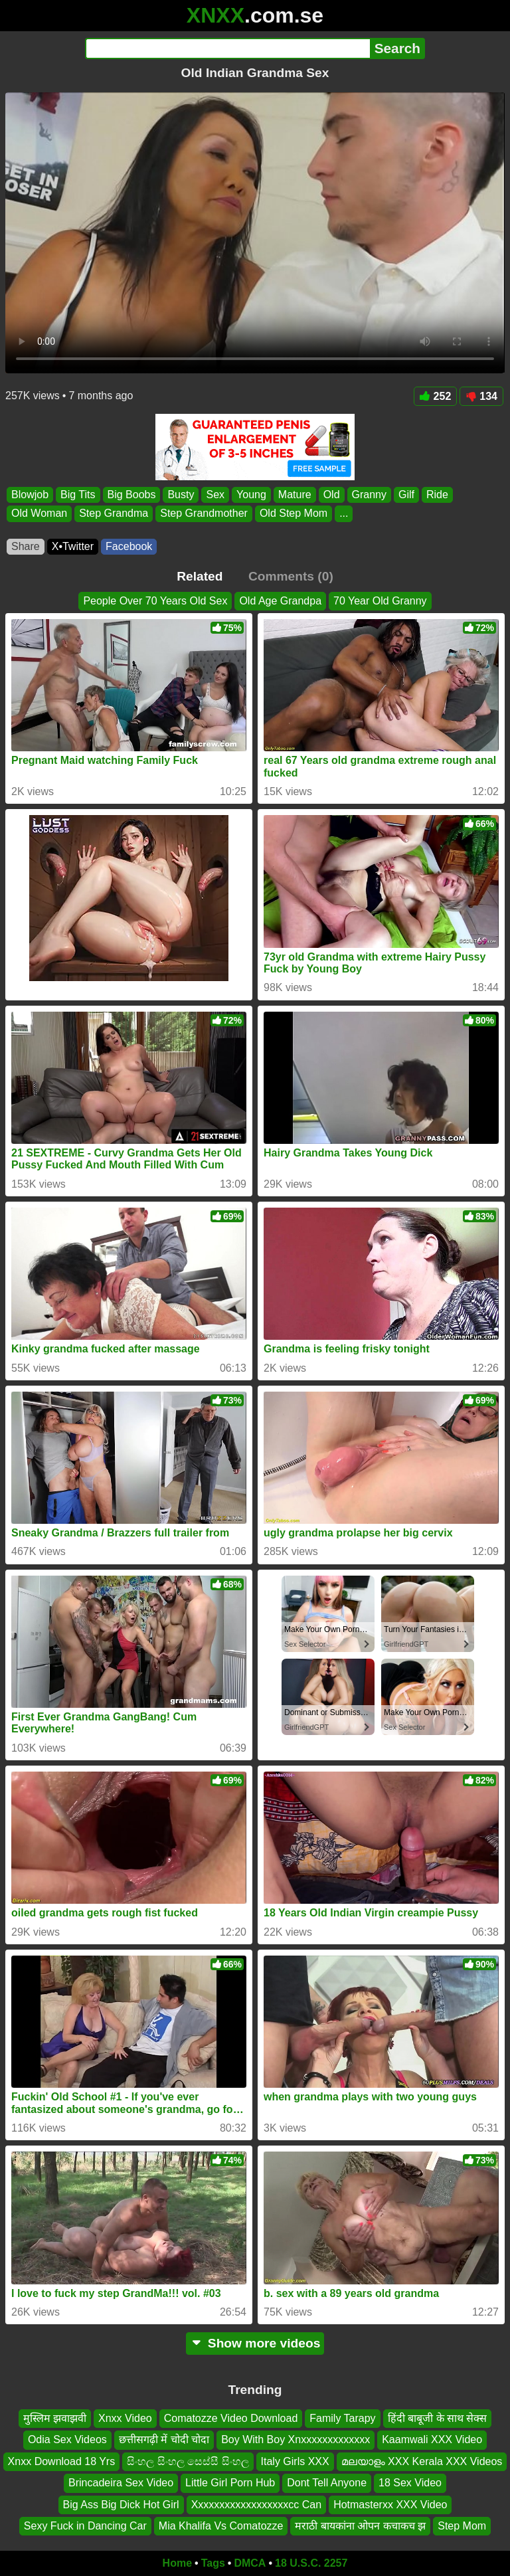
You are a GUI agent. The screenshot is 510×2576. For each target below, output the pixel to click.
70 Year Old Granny (380, 600)
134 (481, 396)
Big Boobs (132, 494)
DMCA (250, 2563)
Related (199, 576)
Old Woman (39, 513)
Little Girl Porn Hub (230, 2482)
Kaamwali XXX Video (432, 2440)
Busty (180, 494)
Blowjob (29, 494)
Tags (213, 2563)
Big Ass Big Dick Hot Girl (121, 2504)
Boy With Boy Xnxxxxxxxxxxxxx (295, 2440)
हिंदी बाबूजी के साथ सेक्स (437, 2418)
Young (251, 494)
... (343, 513)
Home (177, 2563)
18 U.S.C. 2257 (311, 2563)
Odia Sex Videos (67, 2440)
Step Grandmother (204, 513)
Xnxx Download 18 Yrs (62, 2461)
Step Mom (462, 2525)
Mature (294, 494)
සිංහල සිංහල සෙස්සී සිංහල (187, 2461)
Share (25, 546)
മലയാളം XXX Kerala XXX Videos (422, 2461)
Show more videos (255, 2343)
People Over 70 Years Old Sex (155, 600)
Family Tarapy (342, 2418)
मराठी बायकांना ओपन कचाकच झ (360, 2525)
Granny (369, 494)
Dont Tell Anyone (327, 2482)
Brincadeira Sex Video (120, 2482)
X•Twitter (73, 546)
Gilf (406, 494)
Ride (437, 494)
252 (436, 396)
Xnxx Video (125, 2418)
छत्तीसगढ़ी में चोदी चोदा (164, 2440)
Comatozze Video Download (231, 2418)
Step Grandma (113, 513)
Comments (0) (290, 576)
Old (331, 494)
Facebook (129, 546)
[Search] (227, 48)
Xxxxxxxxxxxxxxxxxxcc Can (256, 2504)
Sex (215, 494)
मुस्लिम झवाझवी (54, 2418)
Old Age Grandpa (280, 600)
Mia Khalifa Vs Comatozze (221, 2525)
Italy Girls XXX (295, 2461)
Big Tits (77, 494)
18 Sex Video (410, 2482)
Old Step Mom (293, 513)
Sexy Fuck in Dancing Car (85, 2525)
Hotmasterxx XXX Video (390, 2504)
